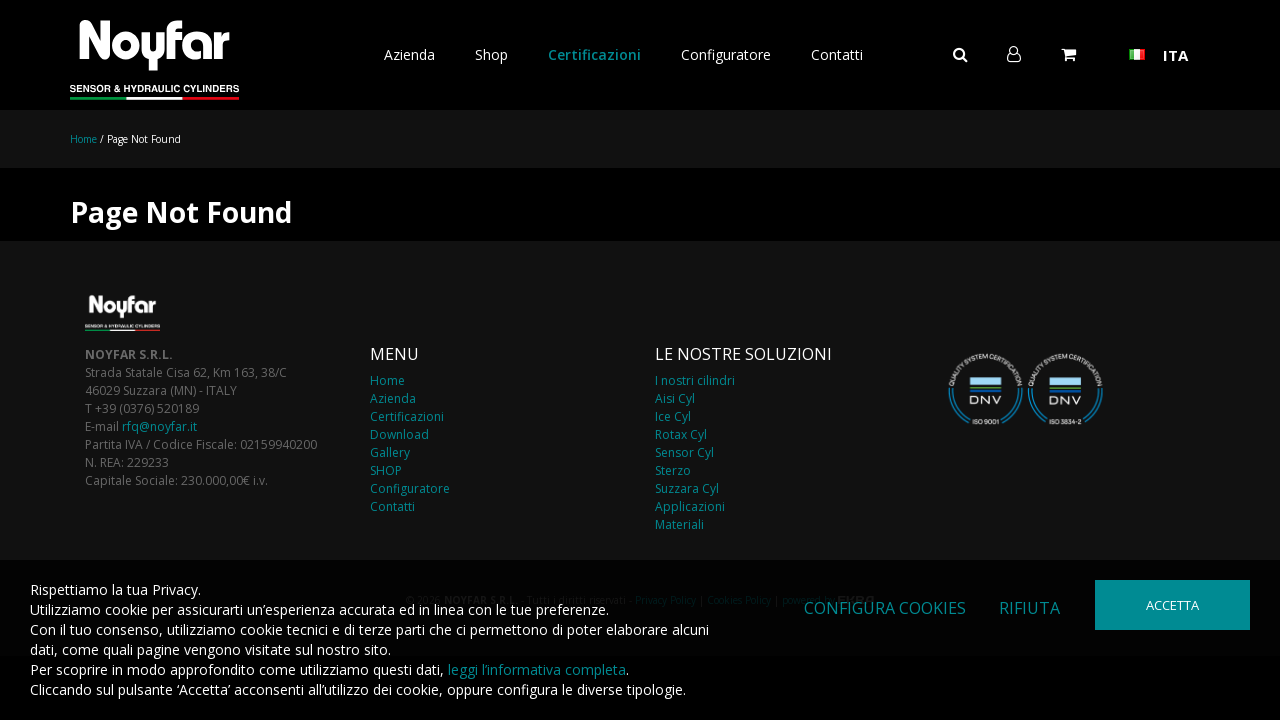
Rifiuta (1029, 608)
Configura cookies (885, 608)
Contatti (837, 54)
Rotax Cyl (681, 434)
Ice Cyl (673, 416)
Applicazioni (690, 506)
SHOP (386, 470)
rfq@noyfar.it (159, 426)
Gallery (390, 452)
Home (83, 139)
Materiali (679, 524)
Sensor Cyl (684, 452)
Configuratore (726, 54)
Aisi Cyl (675, 398)
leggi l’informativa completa (537, 669)
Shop (491, 54)
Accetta (1172, 605)
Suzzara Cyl (687, 488)
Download (399, 434)
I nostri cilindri (695, 380)
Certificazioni (594, 54)
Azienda (409, 54)
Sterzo (673, 470)
